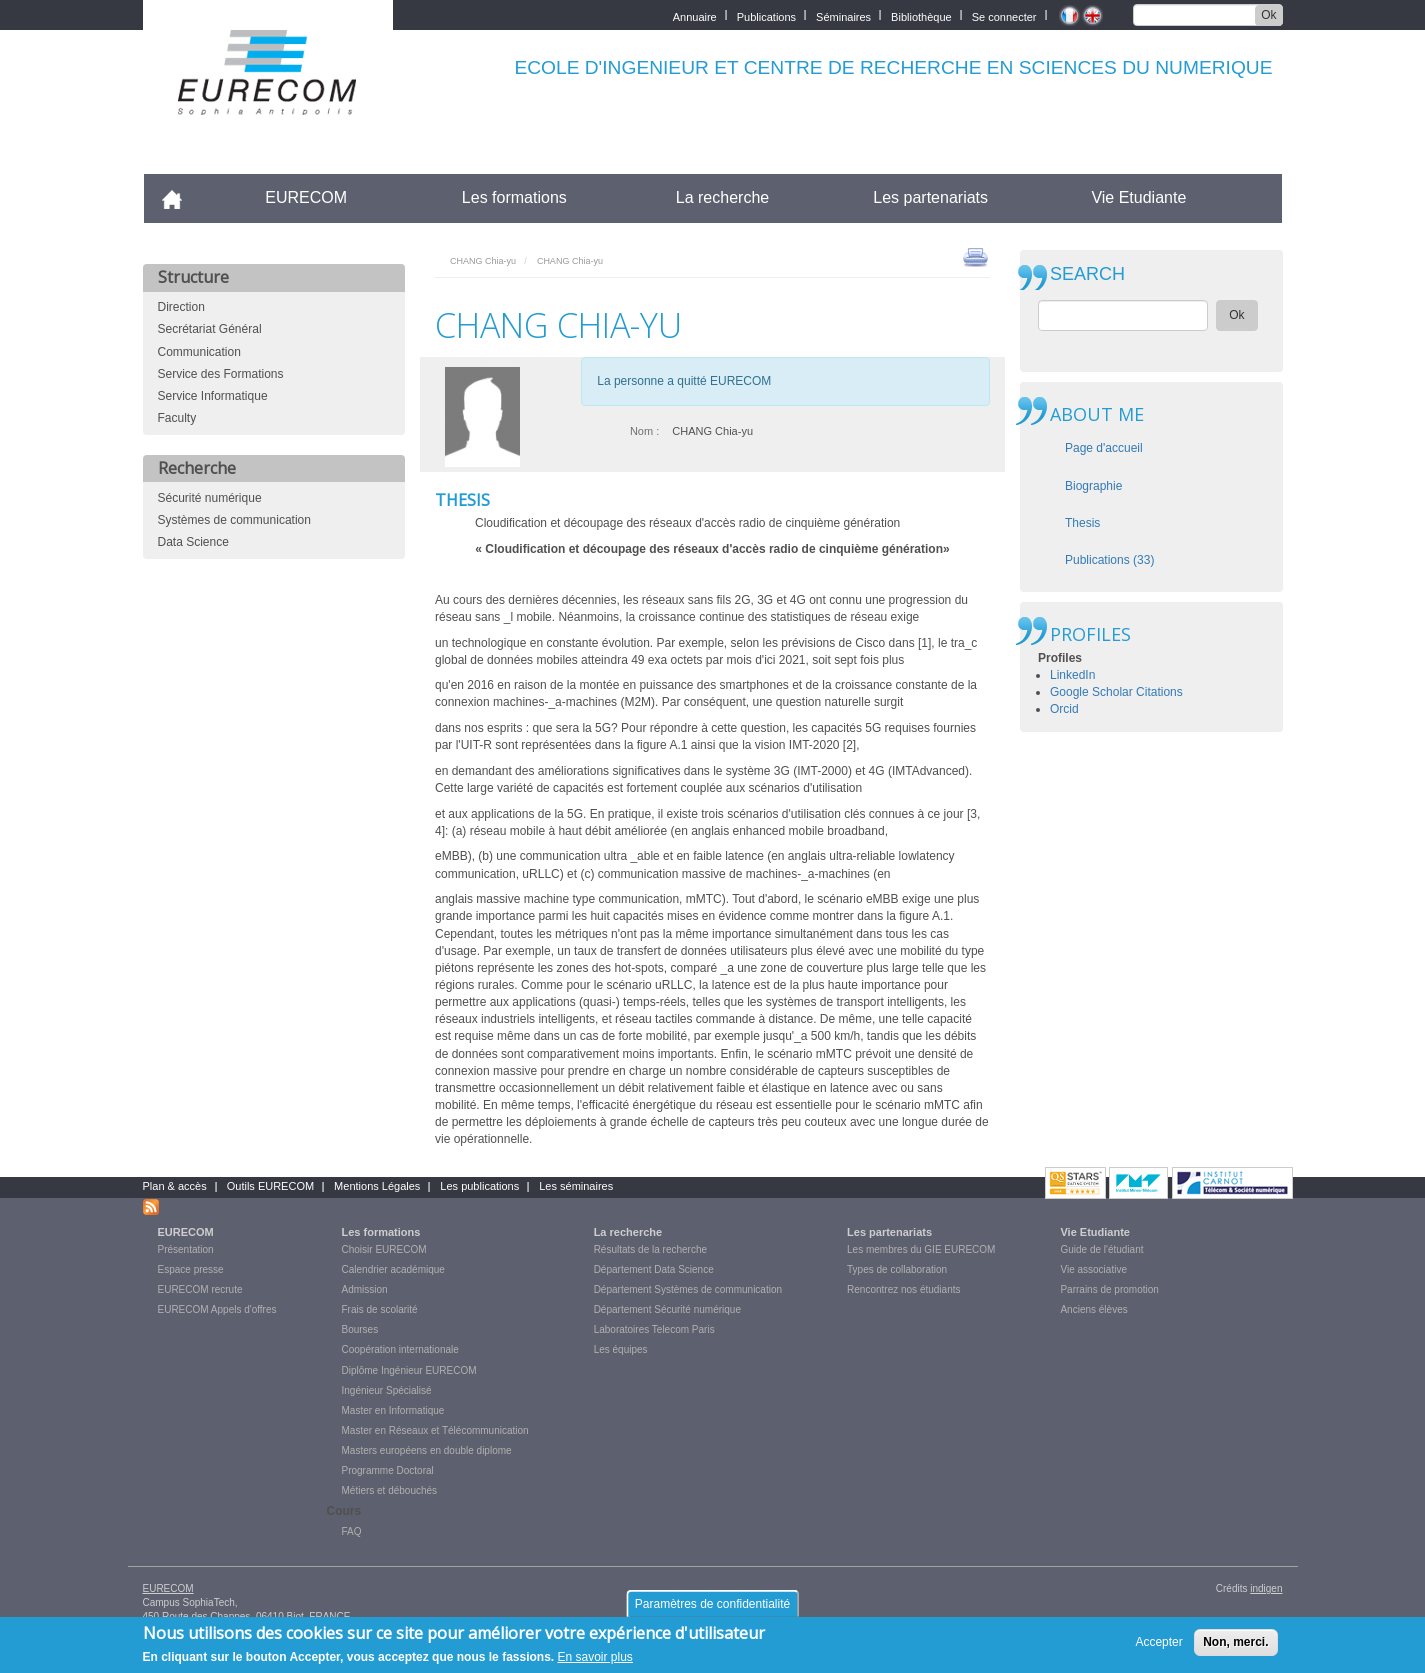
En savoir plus (595, 1662)
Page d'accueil (1104, 448)
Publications (766, 15)
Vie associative (1093, 1269)
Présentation (186, 1249)
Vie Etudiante (1138, 197)
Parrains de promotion (1109, 1289)
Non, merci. (1235, 1646)
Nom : (644, 431)
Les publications (479, 1186)
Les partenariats (930, 197)
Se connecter (1004, 15)
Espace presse (191, 1269)
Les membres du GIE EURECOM (921, 1249)
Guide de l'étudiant (1101, 1249)
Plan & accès (175, 1186)
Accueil (180, 197)
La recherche (722, 197)
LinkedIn (1072, 675)
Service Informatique (213, 396)
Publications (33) (1109, 560)
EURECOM (306, 197)
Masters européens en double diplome (427, 1450)
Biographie (1093, 486)
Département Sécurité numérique (667, 1309)
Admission (365, 1289)
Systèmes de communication (234, 520)
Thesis (1082, 523)
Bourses (360, 1329)
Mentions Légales (377, 1186)
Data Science (193, 542)
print (975, 256)
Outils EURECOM (270, 1186)
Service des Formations (221, 374)
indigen (1266, 1588)
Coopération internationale (400, 1349)
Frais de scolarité (380, 1309)
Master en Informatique (393, 1410)
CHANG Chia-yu (483, 261)
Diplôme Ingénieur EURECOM (409, 1370)
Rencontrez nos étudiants (903, 1289)
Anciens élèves (1093, 1309)
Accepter (1158, 1646)
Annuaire (695, 15)
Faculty (177, 418)
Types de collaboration (897, 1269)
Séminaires (843, 15)
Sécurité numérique (210, 498)
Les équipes (621, 1349)
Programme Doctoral (388, 1470)
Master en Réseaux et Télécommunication (435, 1430)
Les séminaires (576, 1186)
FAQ (352, 1531)
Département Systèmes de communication (688, 1289)
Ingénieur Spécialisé (387, 1390)
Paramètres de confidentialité (712, 1608)
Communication (199, 352)
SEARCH (1087, 274)
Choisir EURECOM (384, 1249)
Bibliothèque (921, 15)
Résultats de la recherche (650, 1249)
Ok (1268, 15)
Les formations (514, 197)
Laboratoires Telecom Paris (654, 1329)
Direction (181, 307)
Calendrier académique (393, 1269)
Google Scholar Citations (1116, 692)
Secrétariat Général (210, 329)
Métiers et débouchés (390, 1490)
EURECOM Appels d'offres (217, 1309)
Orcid (1064, 709)
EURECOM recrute (200, 1289)
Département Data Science (654, 1269)
